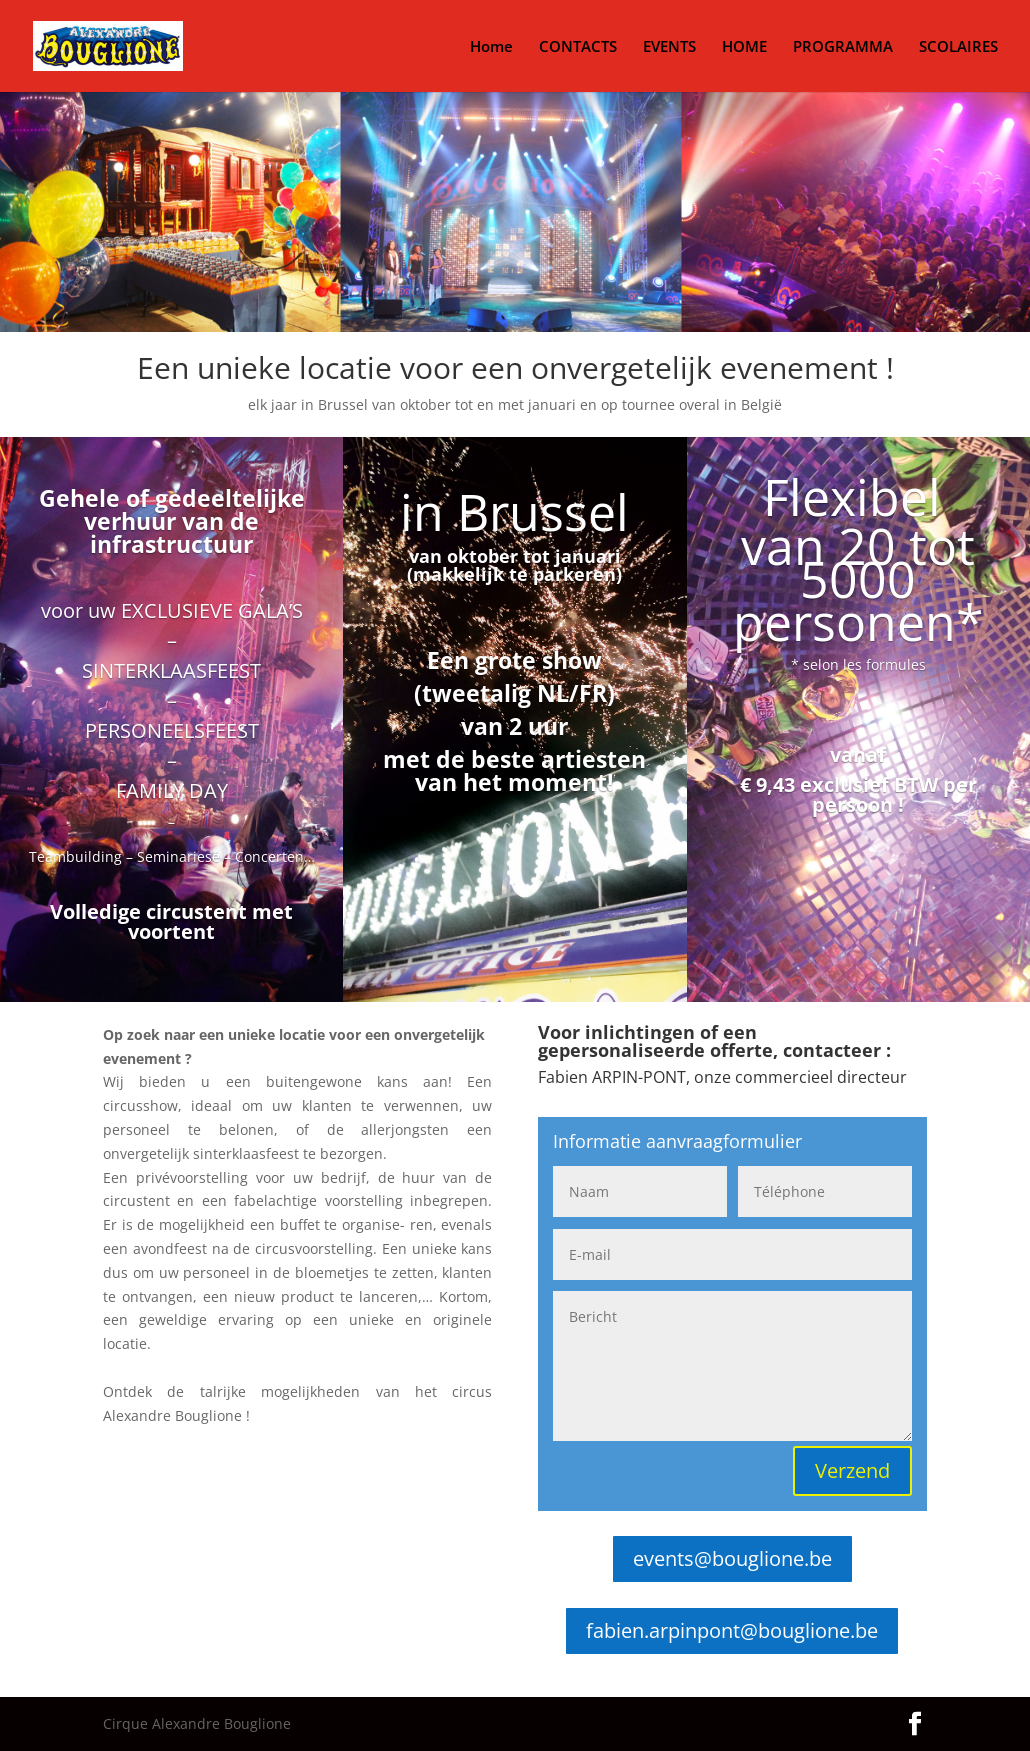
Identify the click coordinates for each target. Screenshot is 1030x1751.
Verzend (852, 1470)
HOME (744, 47)
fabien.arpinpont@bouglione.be (732, 1630)
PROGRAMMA (843, 47)
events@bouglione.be (732, 1558)
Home (491, 47)
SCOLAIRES (958, 47)
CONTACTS (578, 47)
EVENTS (669, 47)
